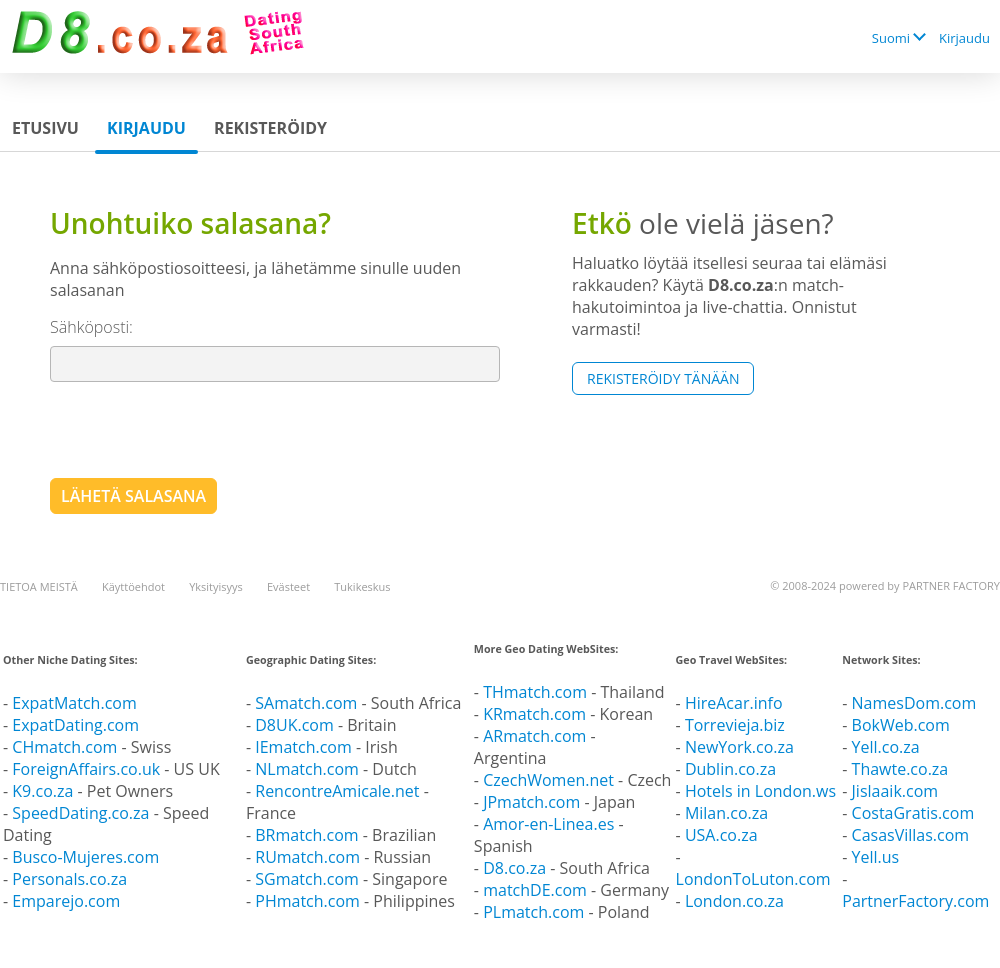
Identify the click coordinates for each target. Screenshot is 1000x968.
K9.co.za (44, 791)
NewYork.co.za (739, 747)
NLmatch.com (307, 769)
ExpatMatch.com (74, 703)
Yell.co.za (886, 747)
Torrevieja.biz (735, 725)
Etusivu (45, 128)
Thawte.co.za (900, 769)
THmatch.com (535, 692)
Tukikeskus (362, 586)
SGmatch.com (309, 879)
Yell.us (876, 857)
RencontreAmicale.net (337, 791)
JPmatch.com (531, 802)
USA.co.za (721, 835)
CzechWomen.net (548, 780)
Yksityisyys (216, 586)
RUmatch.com (309, 857)
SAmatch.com (306, 703)
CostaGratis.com (913, 813)
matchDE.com (537, 890)
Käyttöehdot (133, 586)
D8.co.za (516, 868)
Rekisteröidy (270, 128)
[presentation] (202, 429)
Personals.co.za (69, 879)
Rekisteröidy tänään (663, 378)
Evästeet (288, 586)
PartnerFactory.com (915, 901)
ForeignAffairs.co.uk (88, 769)
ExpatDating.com (75, 725)
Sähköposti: (91, 327)
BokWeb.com (901, 725)
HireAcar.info (734, 703)
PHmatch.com (309, 901)
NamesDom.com (914, 703)
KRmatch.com (534, 714)
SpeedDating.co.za (80, 813)
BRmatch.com (306, 835)
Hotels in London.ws (760, 791)
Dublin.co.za (730, 769)
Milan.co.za (726, 813)
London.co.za (734, 901)
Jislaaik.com (895, 791)
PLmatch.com (535, 912)
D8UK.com (294, 725)
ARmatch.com (534, 736)
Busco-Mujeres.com (85, 857)
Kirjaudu (964, 38)
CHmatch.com (66, 747)
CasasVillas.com (911, 835)
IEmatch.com (303, 747)
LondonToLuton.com (753, 879)
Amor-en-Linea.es (548, 824)
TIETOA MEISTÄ (39, 586)
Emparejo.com (66, 901)
